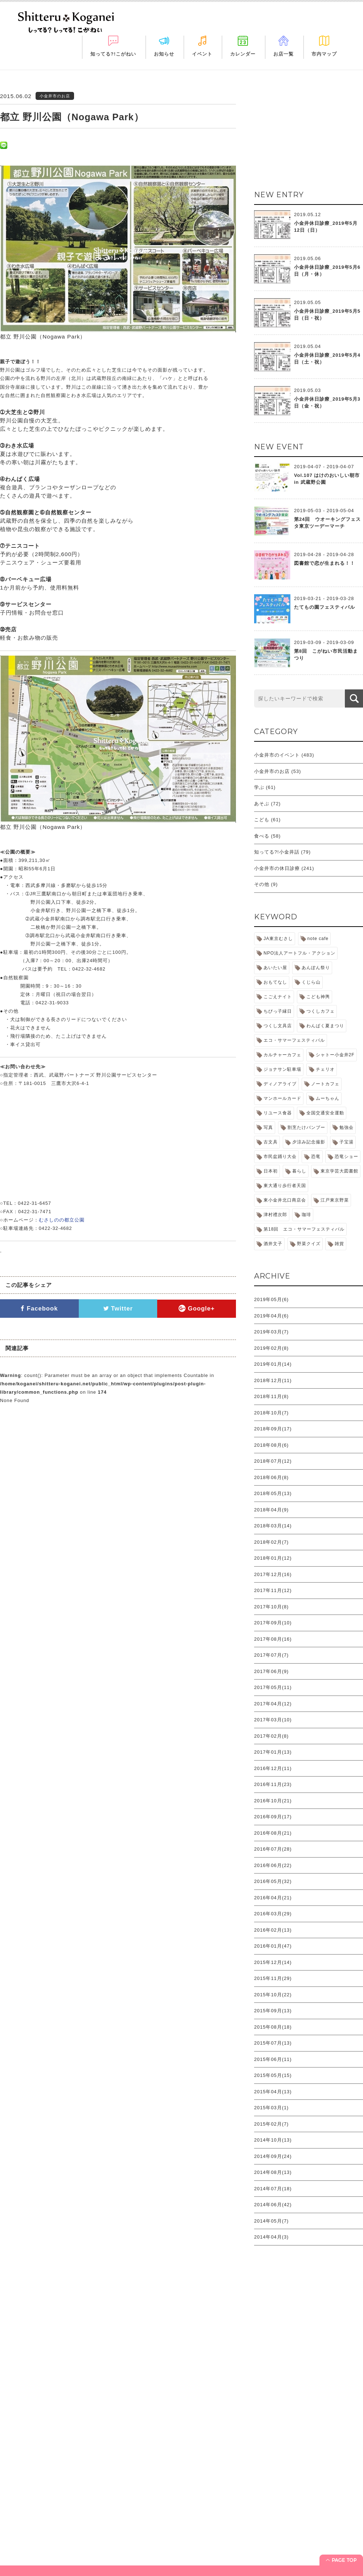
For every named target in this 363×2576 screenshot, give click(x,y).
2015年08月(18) (272, 2027)
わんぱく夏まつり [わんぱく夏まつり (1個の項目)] (325, 1025)
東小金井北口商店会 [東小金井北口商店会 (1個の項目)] (285, 1200)
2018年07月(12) (272, 1461)
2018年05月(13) (272, 1493)
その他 (261, 884)
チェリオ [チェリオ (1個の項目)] (325, 1069)
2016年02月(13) (272, 1930)
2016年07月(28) (272, 1849)
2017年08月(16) (272, 1639)
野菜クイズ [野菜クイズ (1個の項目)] (309, 1243)
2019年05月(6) (271, 1299)
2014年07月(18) (272, 2188)
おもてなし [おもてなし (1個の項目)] (275, 982)
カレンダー (243, 54)
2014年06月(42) (272, 2204)
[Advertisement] (181, 2422)
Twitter (118, 1308)
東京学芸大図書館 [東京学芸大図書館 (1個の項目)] (339, 1171)
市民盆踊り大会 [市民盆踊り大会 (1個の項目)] (280, 1156)
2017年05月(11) (272, 1687)
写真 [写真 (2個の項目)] (268, 1127)
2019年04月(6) (271, 1316)
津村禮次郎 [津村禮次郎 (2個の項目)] (275, 1214)
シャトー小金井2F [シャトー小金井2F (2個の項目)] (335, 1054)
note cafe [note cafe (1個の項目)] (318, 938)
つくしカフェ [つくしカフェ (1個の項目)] (320, 1011)
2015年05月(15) (272, 2075)
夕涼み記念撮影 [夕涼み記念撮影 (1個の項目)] (308, 1142)
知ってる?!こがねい (113, 54)
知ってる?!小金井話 (276, 852)
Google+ (197, 1308)
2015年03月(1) (271, 2107)
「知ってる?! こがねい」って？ (40, 2534)
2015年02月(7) (271, 2124)
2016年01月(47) (272, 1946)
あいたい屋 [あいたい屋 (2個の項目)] (275, 967)
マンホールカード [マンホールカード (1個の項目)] (282, 1098)
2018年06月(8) (271, 1477)
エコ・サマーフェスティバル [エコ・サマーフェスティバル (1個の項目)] (294, 1040)
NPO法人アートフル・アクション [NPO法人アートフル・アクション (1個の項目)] (299, 953)
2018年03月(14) (272, 1525)
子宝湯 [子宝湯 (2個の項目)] (346, 1142)
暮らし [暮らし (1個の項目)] (299, 1171)
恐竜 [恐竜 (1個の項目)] (316, 1156)
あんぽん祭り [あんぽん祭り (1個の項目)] (316, 967)
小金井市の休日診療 (277, 868)
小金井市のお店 (272, 771)
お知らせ (164, 54)
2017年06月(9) (271, 1671)
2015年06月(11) (272, 2059)
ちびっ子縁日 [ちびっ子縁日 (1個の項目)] (278, 1011)
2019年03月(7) (271, 1331)
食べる (261, 836)
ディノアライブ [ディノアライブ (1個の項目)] (280, 1083)
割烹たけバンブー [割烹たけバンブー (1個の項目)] (306, 1127)
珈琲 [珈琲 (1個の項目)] (306, 1214)
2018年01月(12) (272, 1558)
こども (261, 819)
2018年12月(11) (272, 1380)
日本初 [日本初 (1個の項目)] (271, 1171)
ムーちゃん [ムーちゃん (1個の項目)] (327, 1098)
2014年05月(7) (271, 2221)
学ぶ (259, 787)
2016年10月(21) (272, 1800)
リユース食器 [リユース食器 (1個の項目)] (278, 1112)
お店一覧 (283, 54)
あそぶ (261, 803)
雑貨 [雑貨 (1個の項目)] (339, 1243)
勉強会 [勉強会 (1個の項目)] (346, 1127)
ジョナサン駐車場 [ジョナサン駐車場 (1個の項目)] (282, 1069)
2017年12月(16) (272, 1574)
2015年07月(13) (272, 2043)
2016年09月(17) (272, 1816)
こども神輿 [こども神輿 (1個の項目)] (318, 996)
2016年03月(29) (272, 1913)
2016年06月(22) (272, 1865)
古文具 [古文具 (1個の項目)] (271, 1142)
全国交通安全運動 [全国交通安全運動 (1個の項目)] (325, 1112)
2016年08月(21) (272, 1833)
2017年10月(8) (271, 1606)
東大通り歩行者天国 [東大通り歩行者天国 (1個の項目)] (285, 1185)
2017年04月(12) (272, 1703)
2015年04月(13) (272, 2091)
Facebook (39, 1308)
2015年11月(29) (272, 1978)
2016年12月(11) (272, 1768)
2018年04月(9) (271, 1509)
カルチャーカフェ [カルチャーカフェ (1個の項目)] (282, 1054)
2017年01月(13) (272, 1752)
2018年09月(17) (272, 1428)
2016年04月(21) (272, 1897)
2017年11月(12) (272, 1590)
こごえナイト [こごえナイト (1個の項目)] (278, 996)
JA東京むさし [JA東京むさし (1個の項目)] (278, 938)
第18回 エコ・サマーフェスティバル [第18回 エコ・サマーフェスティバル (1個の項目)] (304, 1229)
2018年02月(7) (271, 1542)
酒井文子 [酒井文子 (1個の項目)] (273, 1243)
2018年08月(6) (271, 1445)
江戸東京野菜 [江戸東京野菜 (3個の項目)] (335, 1200)
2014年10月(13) (272, 2140)
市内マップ (324, 54)
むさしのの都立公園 (62, 1220)
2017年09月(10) (272, 1622)
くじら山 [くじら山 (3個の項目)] (311, 982)
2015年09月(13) (272, 2010)
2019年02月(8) (271, 1348)
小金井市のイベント (277, 755)
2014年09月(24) (272, 2156)
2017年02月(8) (271, 1736)
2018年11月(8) (271, 1396)
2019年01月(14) (272, 1364)
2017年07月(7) (271, 1655)
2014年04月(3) (271, 2237)
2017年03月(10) (272, 1719)
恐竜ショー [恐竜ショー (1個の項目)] (346, 1156)
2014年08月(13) (272, 2172)
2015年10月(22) (272, 1994)
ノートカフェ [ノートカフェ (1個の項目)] (325, 1083)
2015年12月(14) (272, 1962)
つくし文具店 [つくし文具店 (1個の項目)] (278, 1025)
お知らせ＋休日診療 (27, 2545)
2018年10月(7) (271, 1412)
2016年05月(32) (272, 1881)
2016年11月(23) (272, 1784)
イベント (202, 54)
